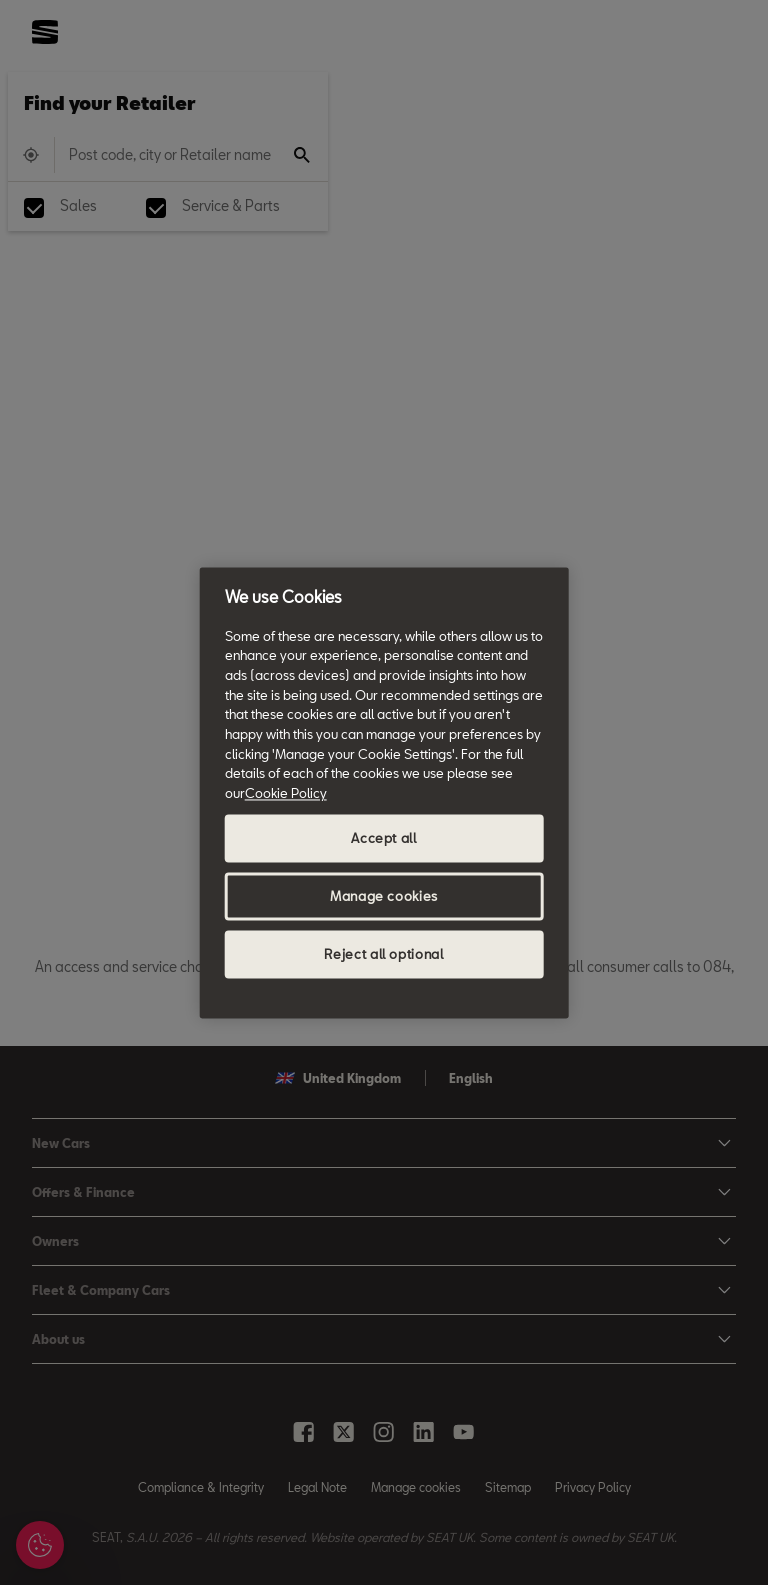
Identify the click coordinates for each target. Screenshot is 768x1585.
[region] (384, 792)
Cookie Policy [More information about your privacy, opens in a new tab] (286, 793)
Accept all (384, 838)
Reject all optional (383, 954)
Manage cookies (384, 896)
